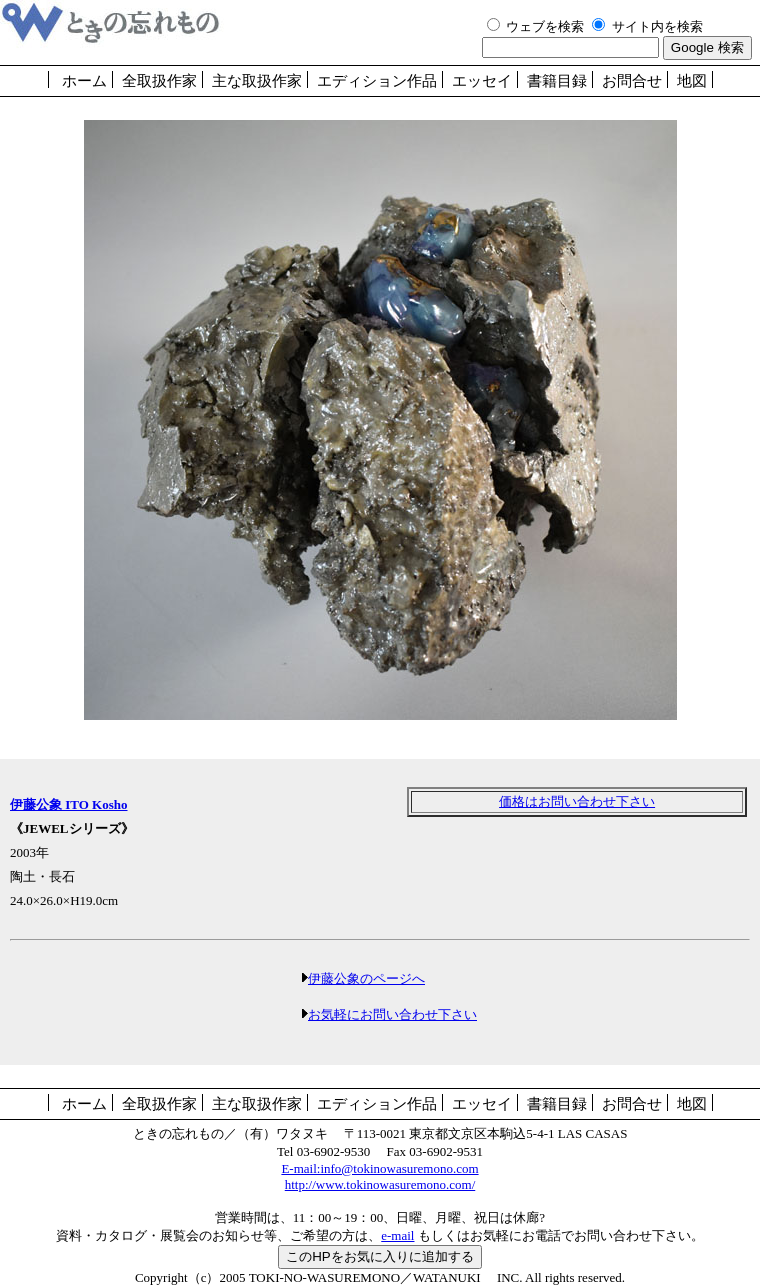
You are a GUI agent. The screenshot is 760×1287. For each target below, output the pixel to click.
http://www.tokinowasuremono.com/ (380, 1184)
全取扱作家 (159, 81)
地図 (692, 81)
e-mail (397, 1235)
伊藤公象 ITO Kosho (69, 804)
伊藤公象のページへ (366, 978)
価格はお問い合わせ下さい (577, 801)
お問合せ (632, 81)
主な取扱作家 (257, 81)
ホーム (84, 81)
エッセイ (482, 81)
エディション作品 (377, 81)
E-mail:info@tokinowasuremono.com (379, 1168)
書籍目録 (557, 81)
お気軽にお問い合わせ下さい (392, 1014)
